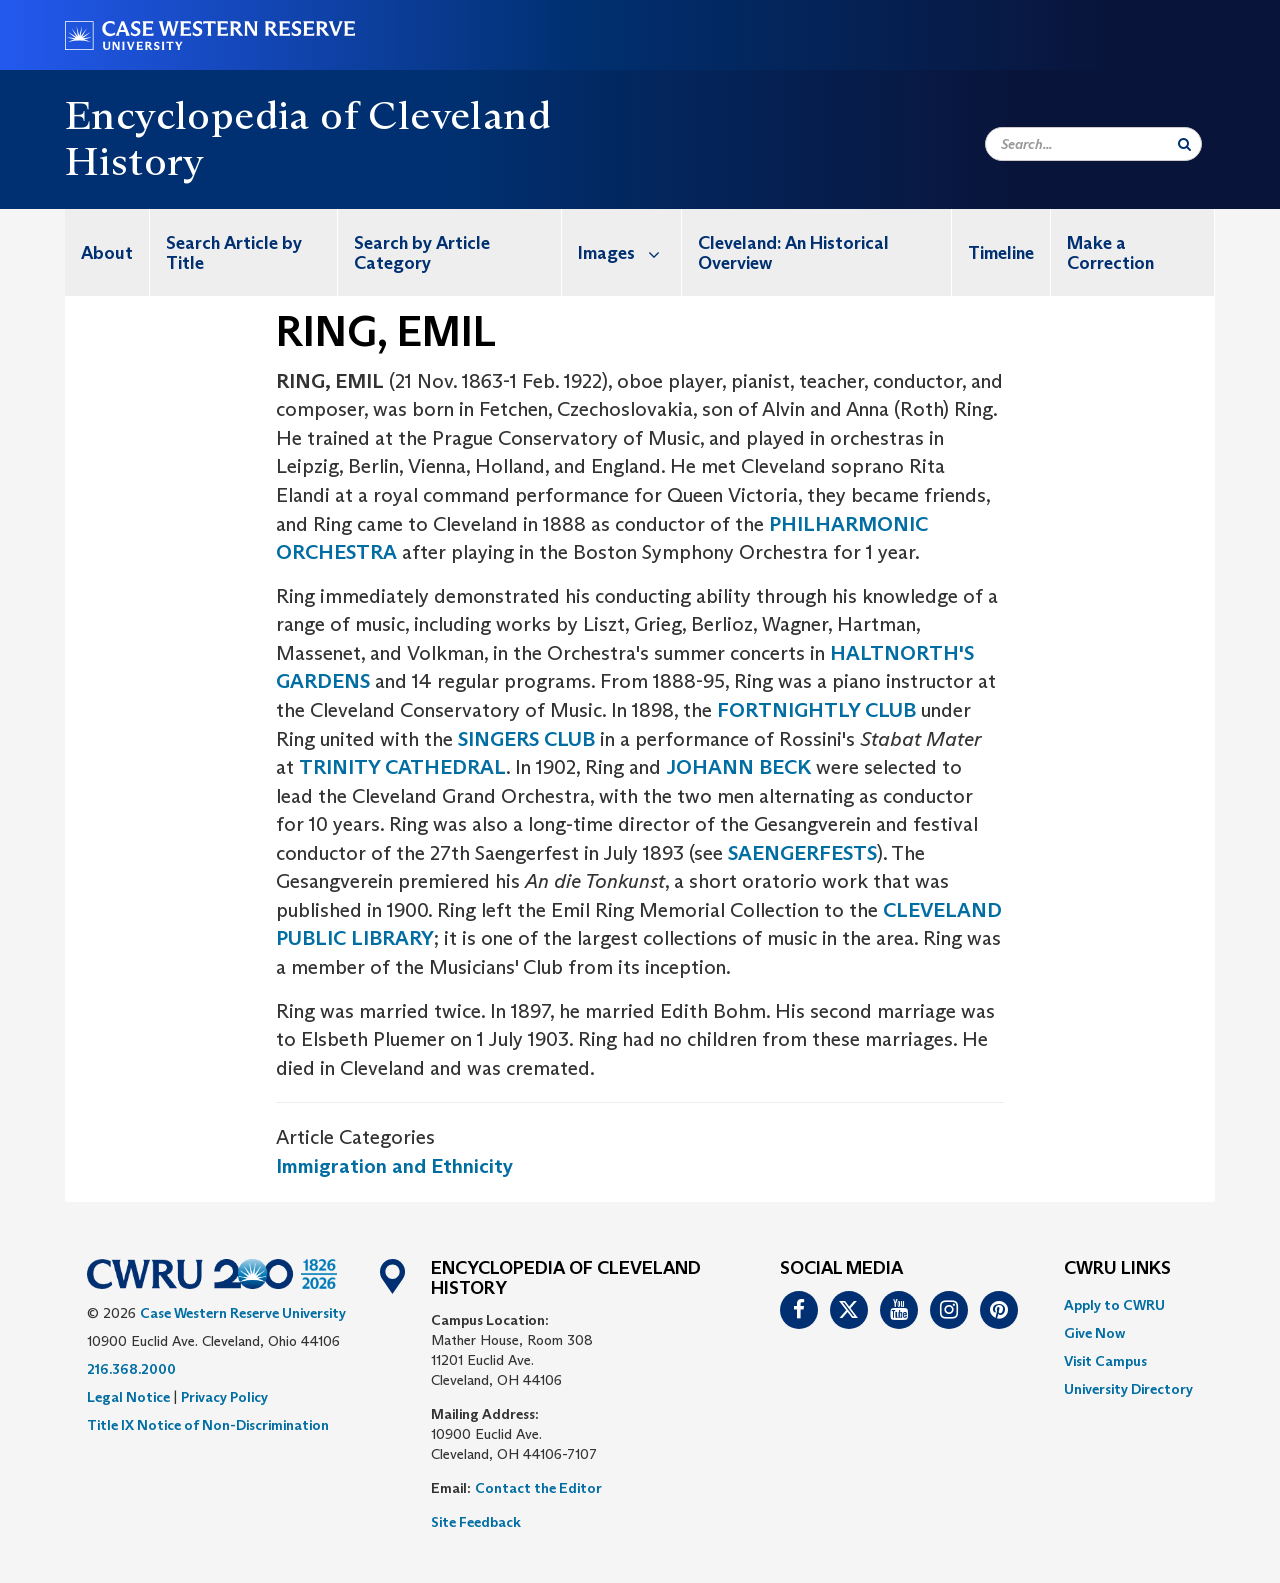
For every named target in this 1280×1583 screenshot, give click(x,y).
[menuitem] (107, 252)
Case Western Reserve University (243, 1313)
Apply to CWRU (1114, 1305)
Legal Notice (128, 1397)
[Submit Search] (1184, 144)
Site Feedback (476, 1522)
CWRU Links (1117, 1269)
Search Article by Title (234, 253)
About (107, 253)
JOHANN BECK (738, 767)
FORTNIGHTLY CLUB (816, 710)
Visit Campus (1105, 1361)
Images (629, 252)
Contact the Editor (538, 1488)
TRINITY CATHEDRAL (402, 767)
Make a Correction (1110, 253)
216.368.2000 (131, 1369)
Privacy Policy (224, 1397)
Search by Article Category (422, 253)
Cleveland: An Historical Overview (793, 253)
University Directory (1128, 1389)
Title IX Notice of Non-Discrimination (208, 1425)
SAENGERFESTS (802, 853)
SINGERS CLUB (526, 739)
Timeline (1001, 253)
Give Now (1094, 1333)
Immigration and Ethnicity (394, 1166)
